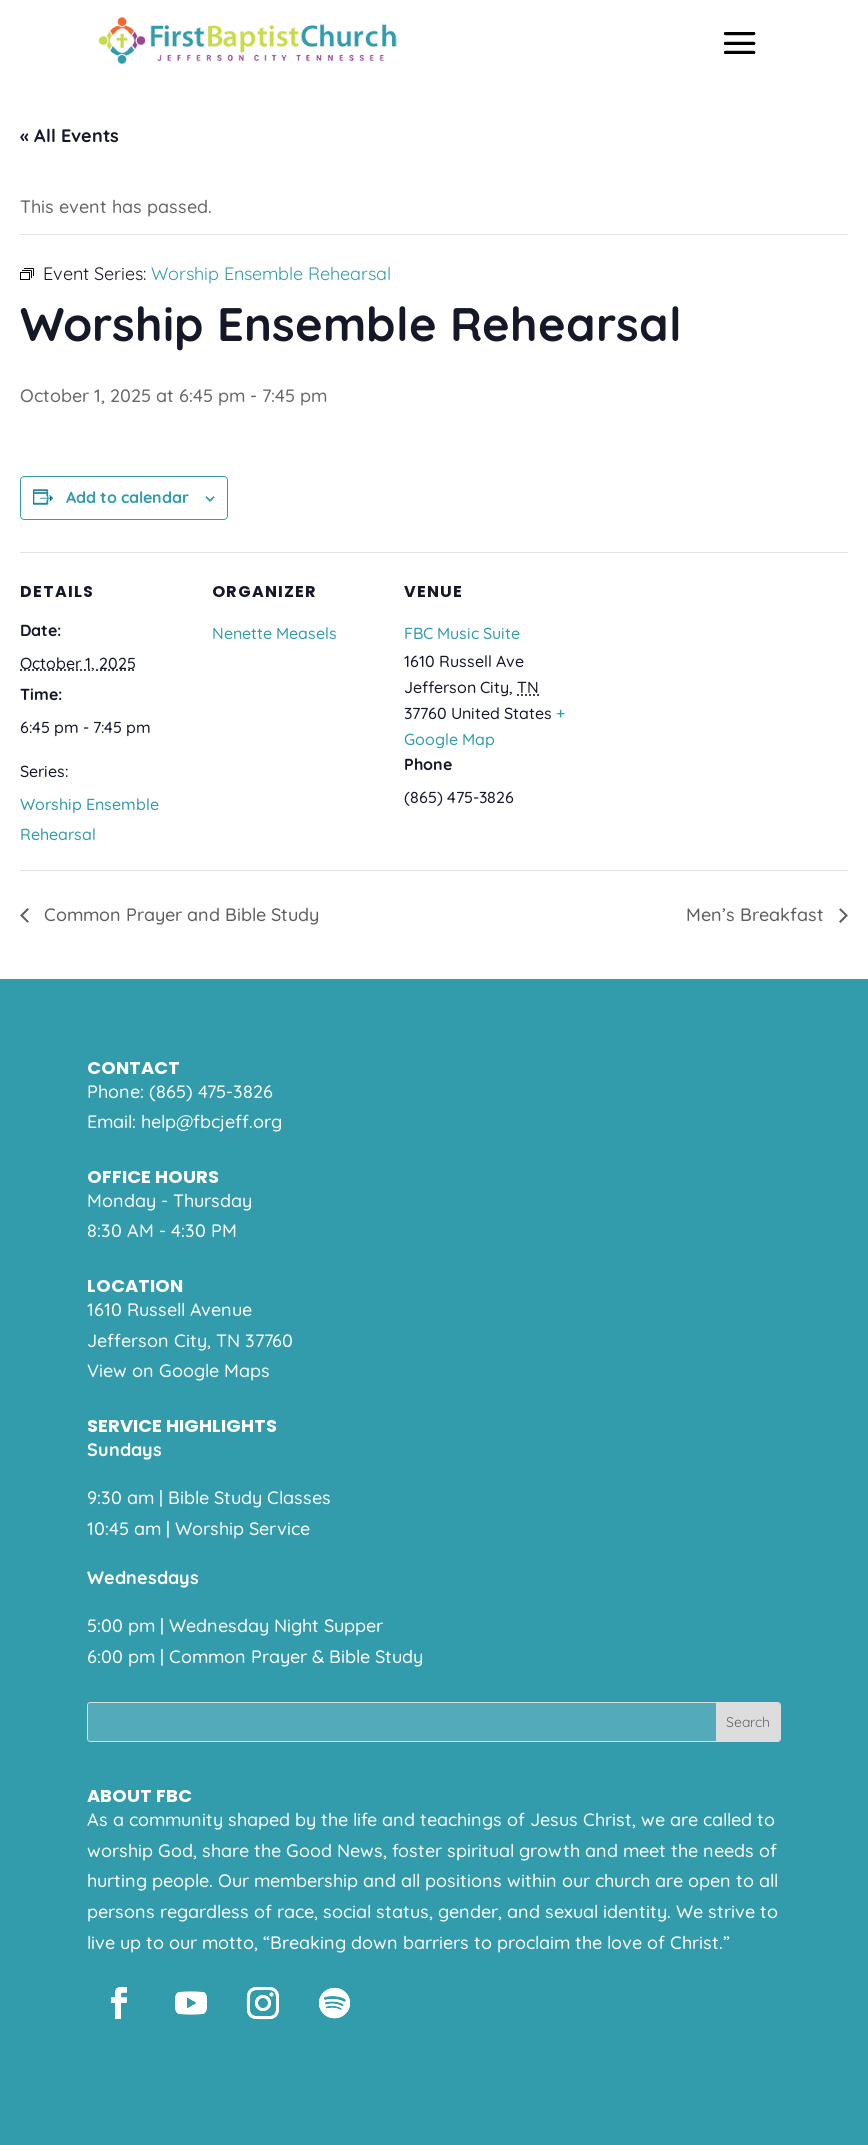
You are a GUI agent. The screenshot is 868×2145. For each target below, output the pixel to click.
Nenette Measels (274, 633)
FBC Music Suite (462, 633)
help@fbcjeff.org (211, 1121)
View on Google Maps (178, 1370)
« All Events (69, 135)
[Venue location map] (701, 689)
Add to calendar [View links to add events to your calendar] (127, 497)
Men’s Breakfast (757, 914)
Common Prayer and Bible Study (179, 914)
